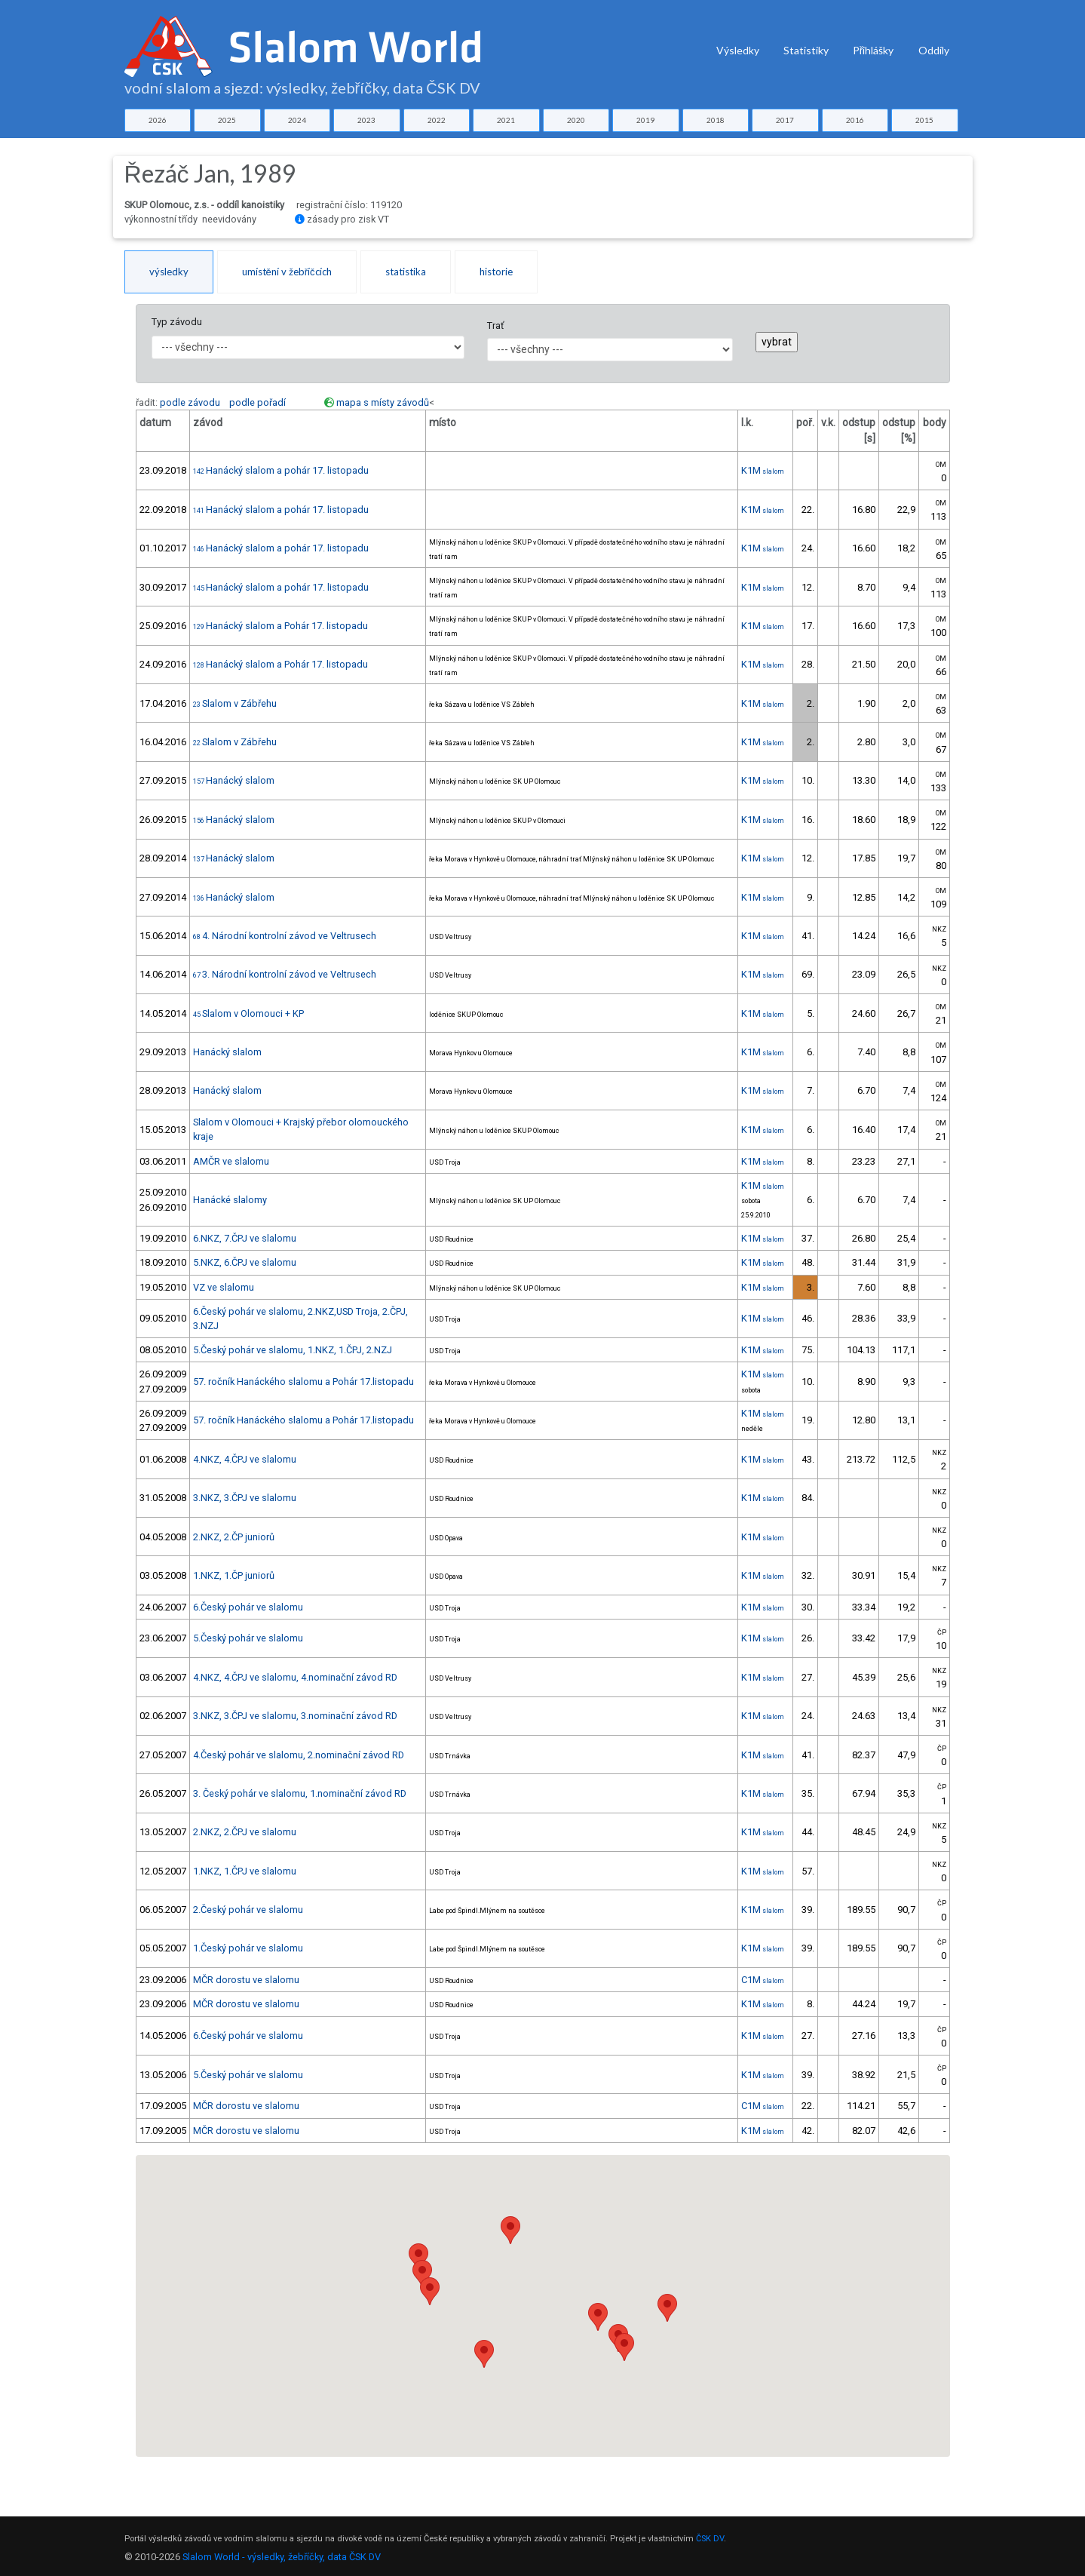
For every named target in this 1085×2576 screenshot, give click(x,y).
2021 (506, 119)
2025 (227, 119)
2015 (924, 119)
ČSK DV (710, 2539)
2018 (715, 119)
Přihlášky (873, 50)
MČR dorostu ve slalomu (246, 1979)
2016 (855, 119)
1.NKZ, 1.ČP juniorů (233, 1575)
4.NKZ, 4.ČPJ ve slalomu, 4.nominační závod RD (295, 1677)
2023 (366, 119)
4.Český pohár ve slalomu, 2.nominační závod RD (298, 1755)
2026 (158, 119)
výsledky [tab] (168, 272)
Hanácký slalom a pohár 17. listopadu (281, 470)
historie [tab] (496, 272)
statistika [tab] (405, 272)
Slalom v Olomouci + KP (248, 1013)
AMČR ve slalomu (231, 1161)
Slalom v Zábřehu (235, 703)
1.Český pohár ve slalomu (248, 1948)
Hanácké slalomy (230, 1199)
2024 (297, 119)
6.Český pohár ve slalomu (248, 1607)
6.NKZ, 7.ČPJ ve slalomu (244, 1238)
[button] (430, 2291)
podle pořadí (257, 402)
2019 (645, 119)
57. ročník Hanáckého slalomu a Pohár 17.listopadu (303, 1381)
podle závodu (190, 402)
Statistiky (806, 50)
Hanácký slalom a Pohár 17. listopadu (280, 625)
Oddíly (933, 50)
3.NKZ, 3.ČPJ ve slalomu (244, 1497)
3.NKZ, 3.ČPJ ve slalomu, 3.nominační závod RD (295, 1715)
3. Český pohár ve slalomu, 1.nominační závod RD (299, 1793)
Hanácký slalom (233, 780)
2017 (785, 119)
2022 (437, 119)
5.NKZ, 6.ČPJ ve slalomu (244, 1262)
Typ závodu (177, 321)
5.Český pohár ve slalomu (248, 1638)
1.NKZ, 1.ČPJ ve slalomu (244, 1871)
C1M (762, 1979)
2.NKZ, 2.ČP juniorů (233, 1537)
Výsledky (737, 50)
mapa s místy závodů (382, 402)
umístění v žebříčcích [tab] (287, 272)
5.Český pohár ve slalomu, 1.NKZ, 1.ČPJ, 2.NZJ (292, 1350)
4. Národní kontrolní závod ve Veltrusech (284, 935)
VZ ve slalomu (223, 1287)
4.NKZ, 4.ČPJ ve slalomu (244, 1459)
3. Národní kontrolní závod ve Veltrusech (284, 974)
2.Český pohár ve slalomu (248, 1909)
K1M (762, 470)
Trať (495, 325)
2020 (576, 119)
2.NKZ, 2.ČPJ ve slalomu (244, 1832)
